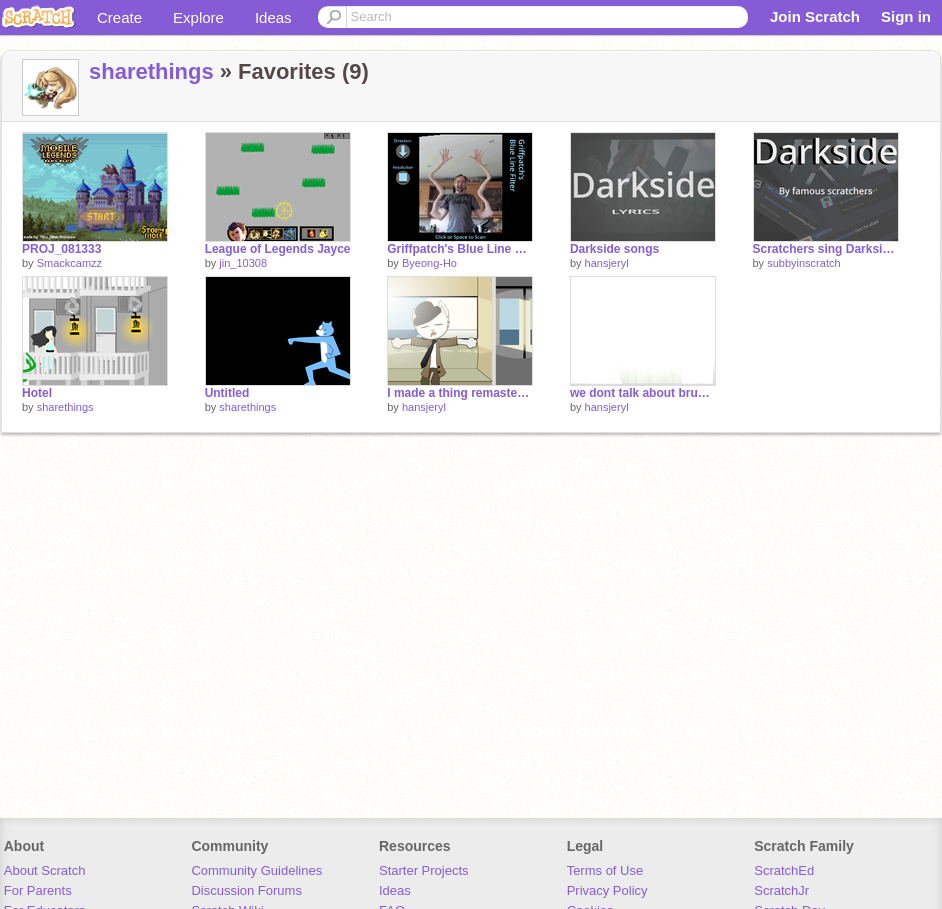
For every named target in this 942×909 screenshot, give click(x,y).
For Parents (38, 890)
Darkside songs (614, 249)
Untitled (227, 393)
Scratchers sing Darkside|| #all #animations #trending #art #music (826, 249)
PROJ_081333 (61, 249)
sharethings (151, 71)
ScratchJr (781, 890)
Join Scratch (815, 16)
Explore (198, 17)
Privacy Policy (607, 890)
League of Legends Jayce (278, 249)
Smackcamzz (69, 263)
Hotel (37, 393)
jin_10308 (243, 263)
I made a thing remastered (460, 393)
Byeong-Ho (429, 263)
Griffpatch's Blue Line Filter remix (460, 249)
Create (119, 17)
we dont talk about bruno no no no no (643, 393)
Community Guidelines (256, 870)
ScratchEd (784, 870)
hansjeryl (607, 263)
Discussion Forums (246, 890)
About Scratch (45, 870)
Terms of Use (605, 870)
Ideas (273, 17)
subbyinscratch (803, 263)
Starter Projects (424, 870)
